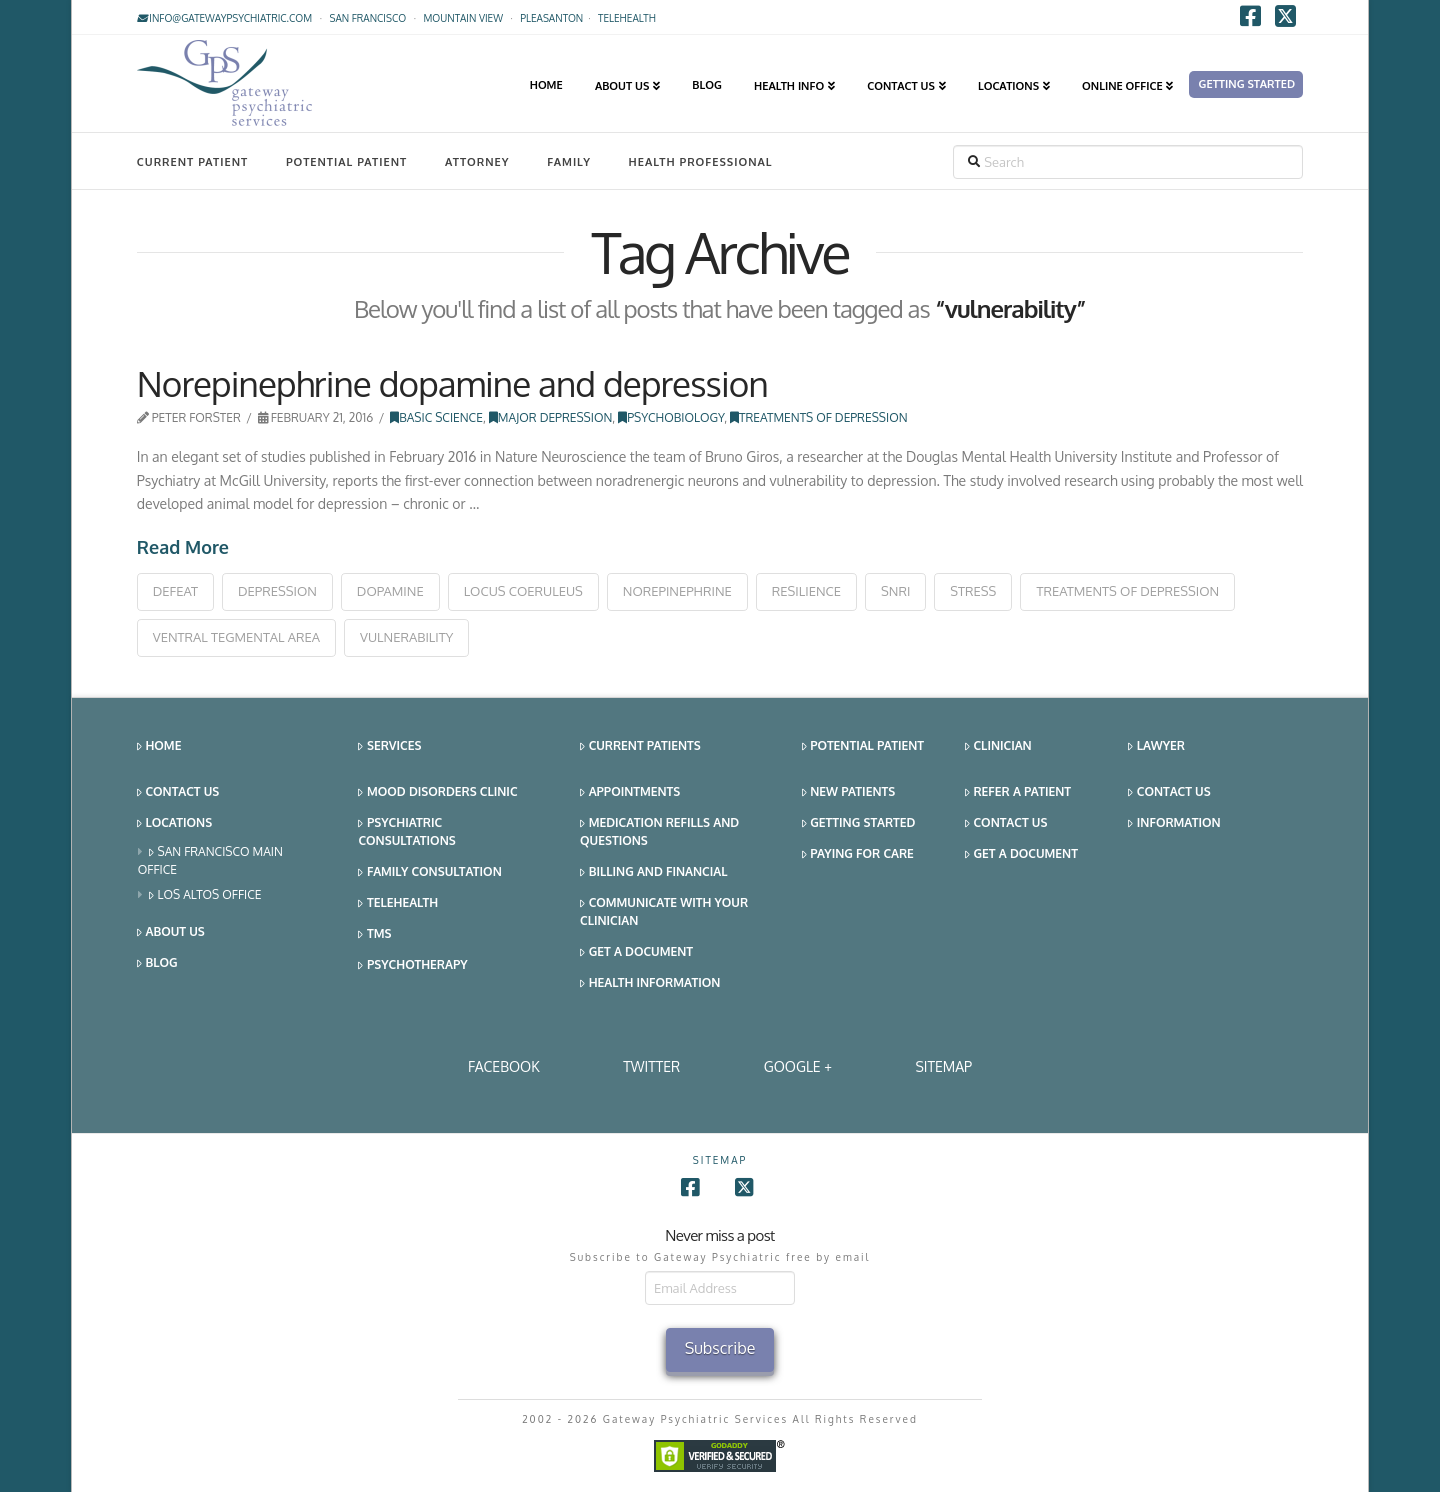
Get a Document (636, 952)
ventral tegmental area (236, 637)
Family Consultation (429, 872)
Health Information (650, 983)
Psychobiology (671, 417)
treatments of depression (1127, 591)
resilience (806, 591)
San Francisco (367, 18)
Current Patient (192, 162)
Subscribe (720, 1348)
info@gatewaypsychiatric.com (224, 18)
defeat (175, 591)
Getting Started (859, 823)
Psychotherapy (412, 965)
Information (1174, 823)
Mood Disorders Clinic (437, 792)
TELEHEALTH (627, 18)
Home (159, 746)
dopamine (390, 591)
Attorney (477, 162)
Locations (174, 823)
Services (389, 746)
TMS (374, 934)
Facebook (504, 1066)
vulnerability (406, 637)
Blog (157, 963)
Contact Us (178, 792)
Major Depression (551, 417)
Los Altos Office (205, 895)
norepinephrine (677, 591)
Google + (798, 1066)
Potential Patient (346, 162)
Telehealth (398, 903)
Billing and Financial (653, 872)
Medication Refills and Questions (659, 831)
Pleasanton (551, 18)
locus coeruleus (523, 591)
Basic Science (436, 417)
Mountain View (463, 18)
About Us (171, 932)
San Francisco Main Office (210, 860)
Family (569, 162)
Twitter (651, 1066)
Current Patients (640, 746)
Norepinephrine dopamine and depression (452, 383)
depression (277, 591)
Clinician (998, 746)
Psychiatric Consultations (406, 831)
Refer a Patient (1018, 792)
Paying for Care (858, 854)
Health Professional (701, 162)
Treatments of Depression (818, 417)
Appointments (630, 792)
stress (973, 591)
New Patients (849, 792)
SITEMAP (943, 1066)
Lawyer (1156, 746)
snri (895, 591)
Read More (183, 547)
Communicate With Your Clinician (664, 911)
